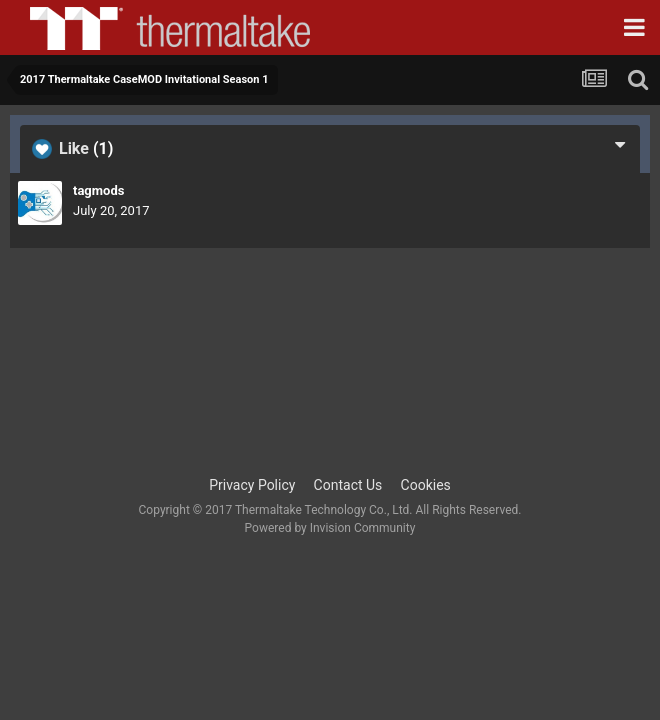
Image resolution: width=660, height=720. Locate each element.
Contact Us (348, 485)
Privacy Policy (252, 485)
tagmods (98, 190)
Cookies (426, 485)
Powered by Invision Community (330, 528)
